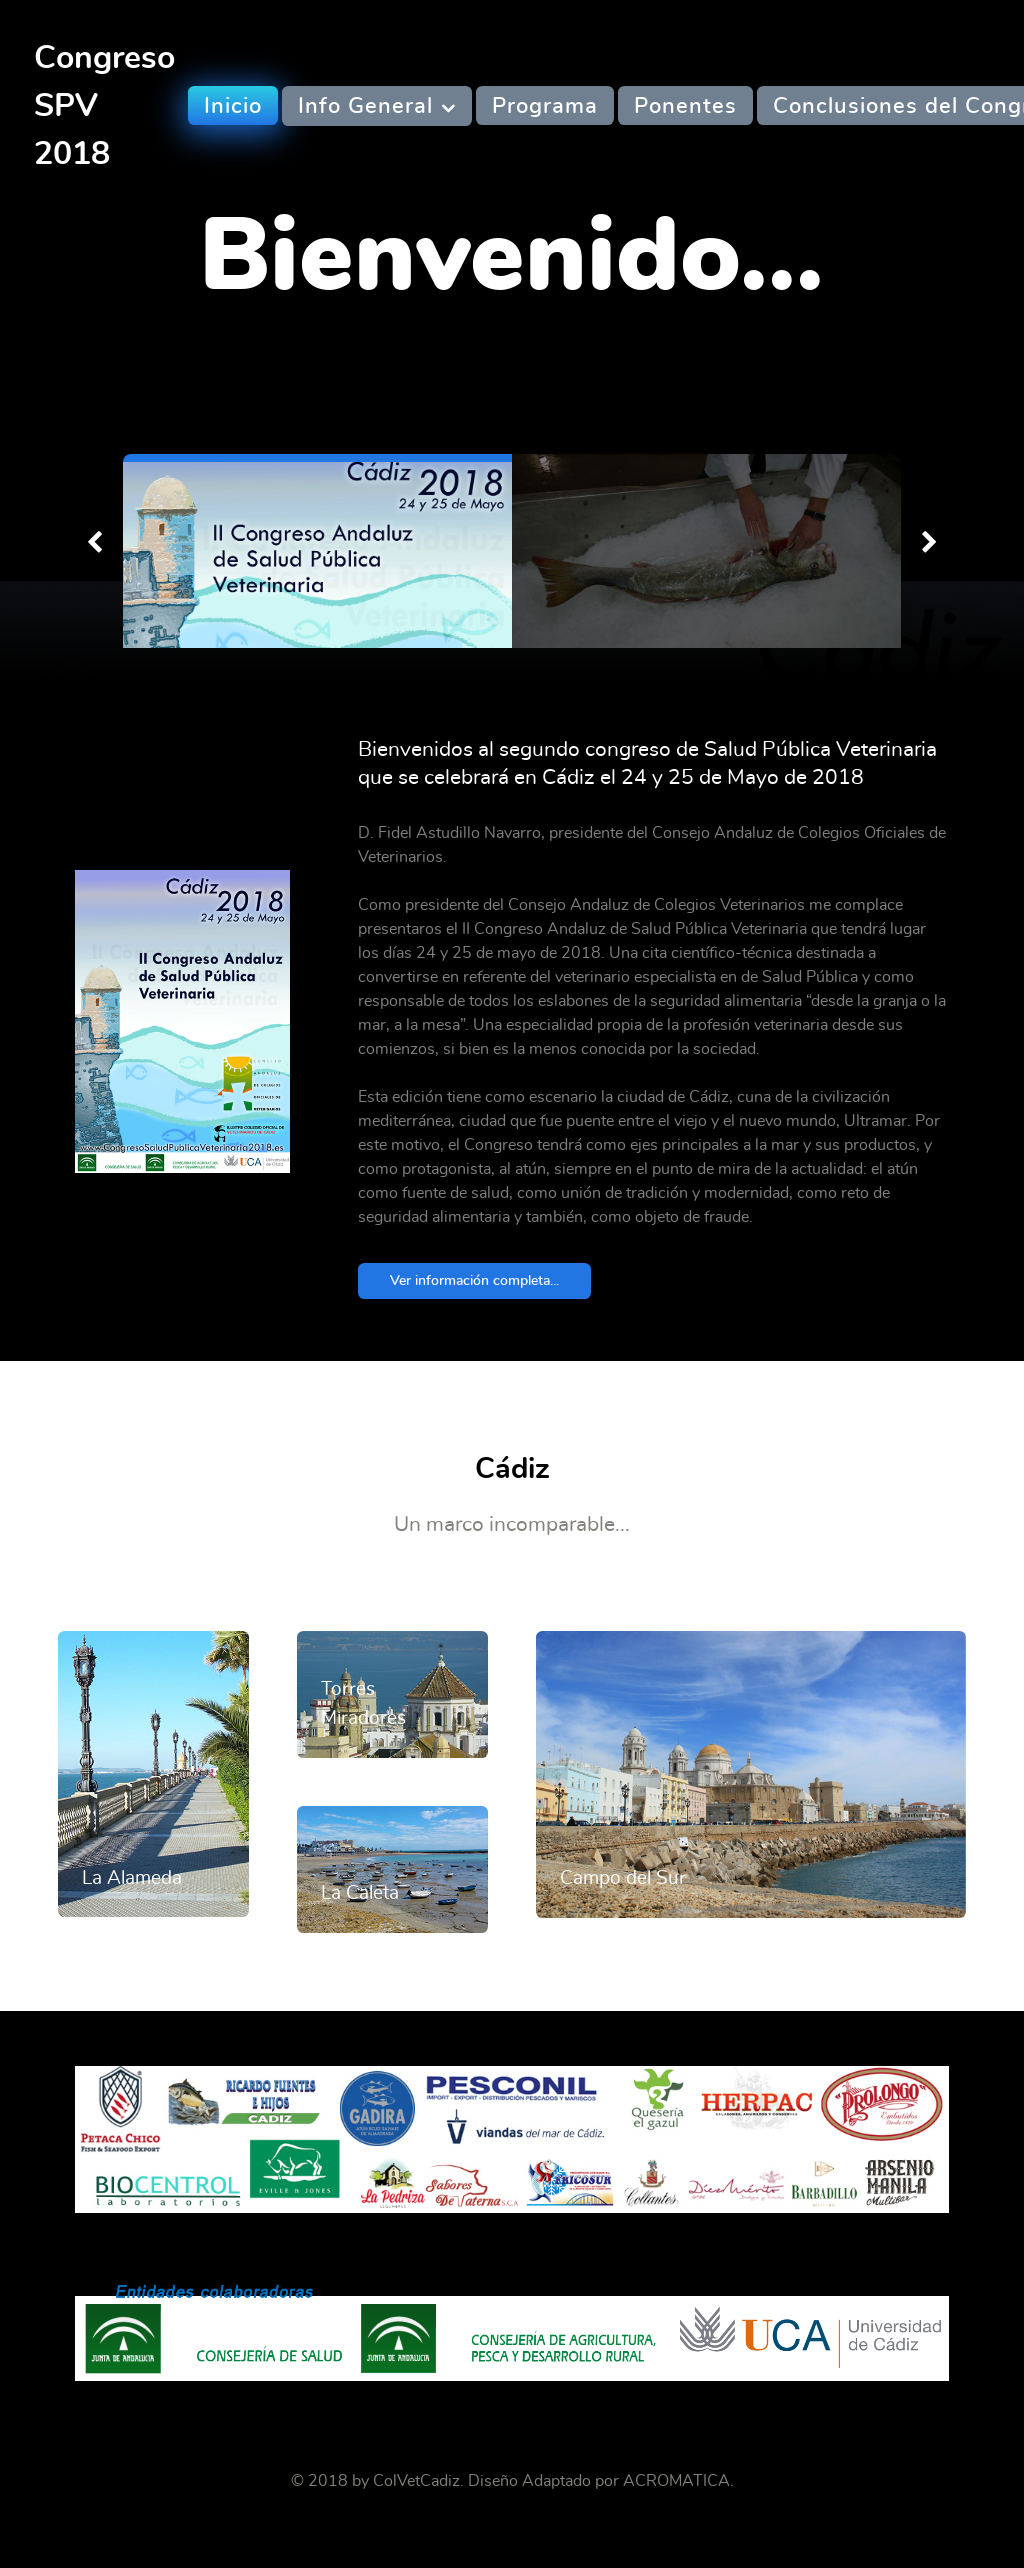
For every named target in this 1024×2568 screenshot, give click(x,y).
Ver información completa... (474, 1280)
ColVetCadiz (416, 2481)
